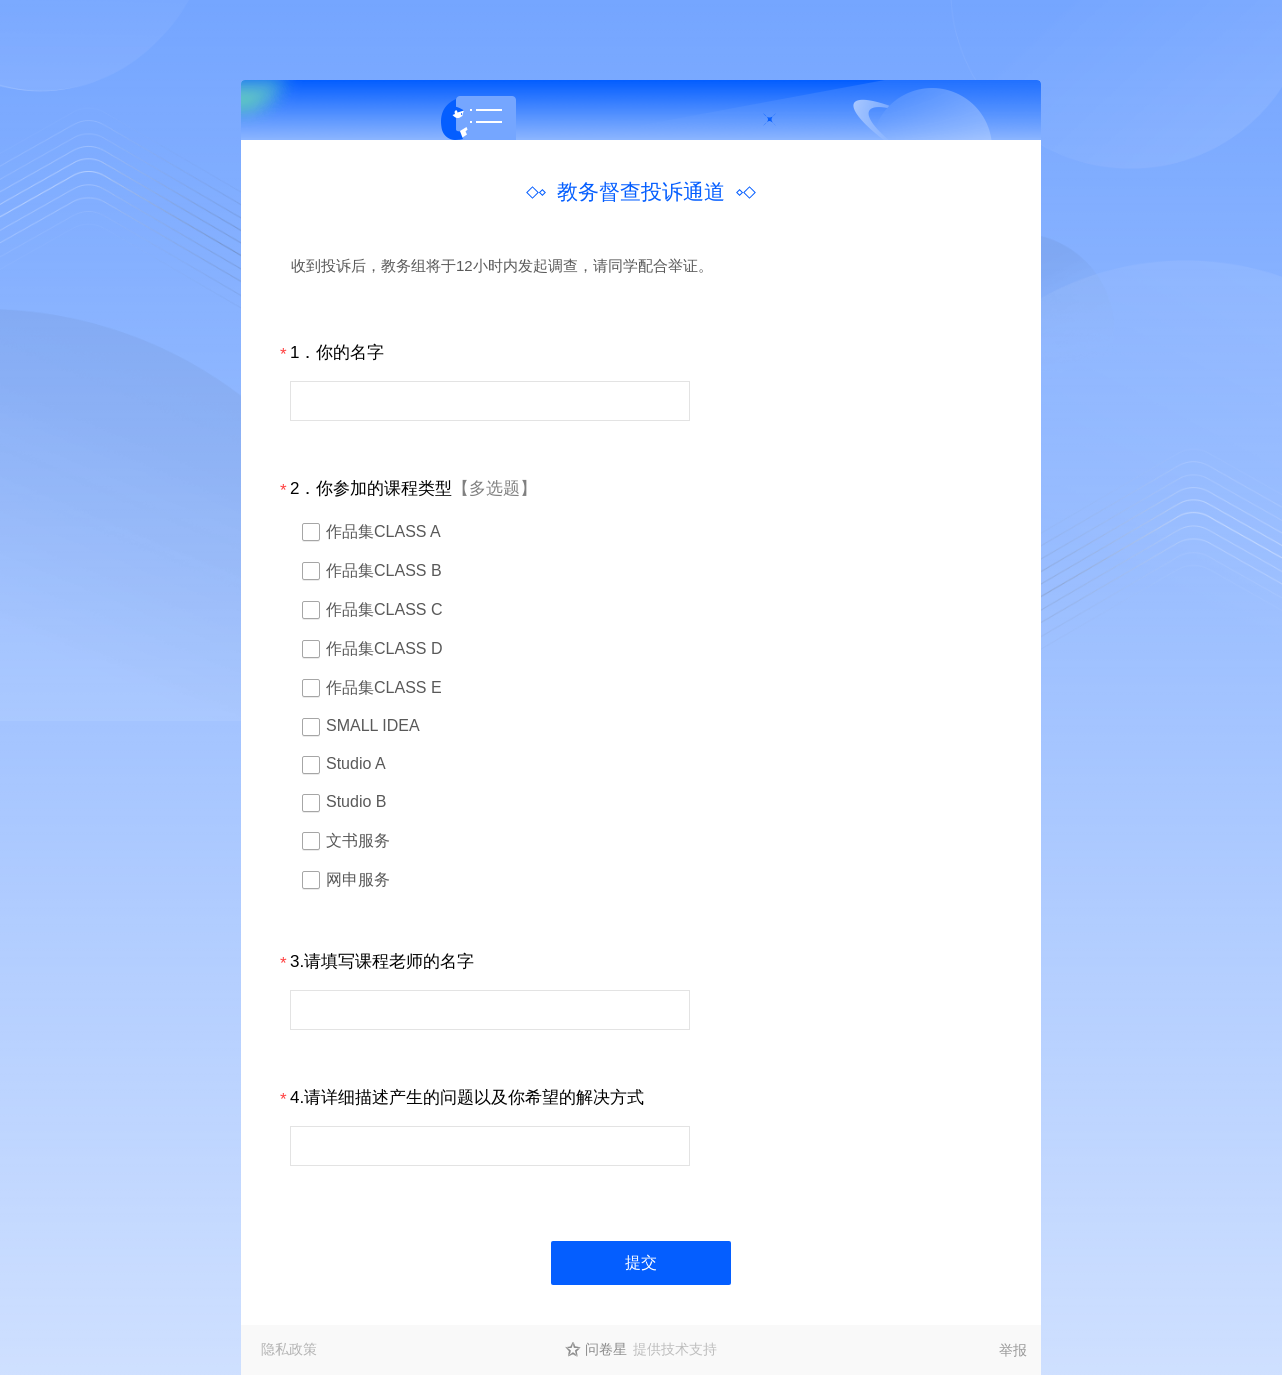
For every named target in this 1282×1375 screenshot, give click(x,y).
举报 (1013, 1350)
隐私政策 (289, 1349)
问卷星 (606, 1349)
